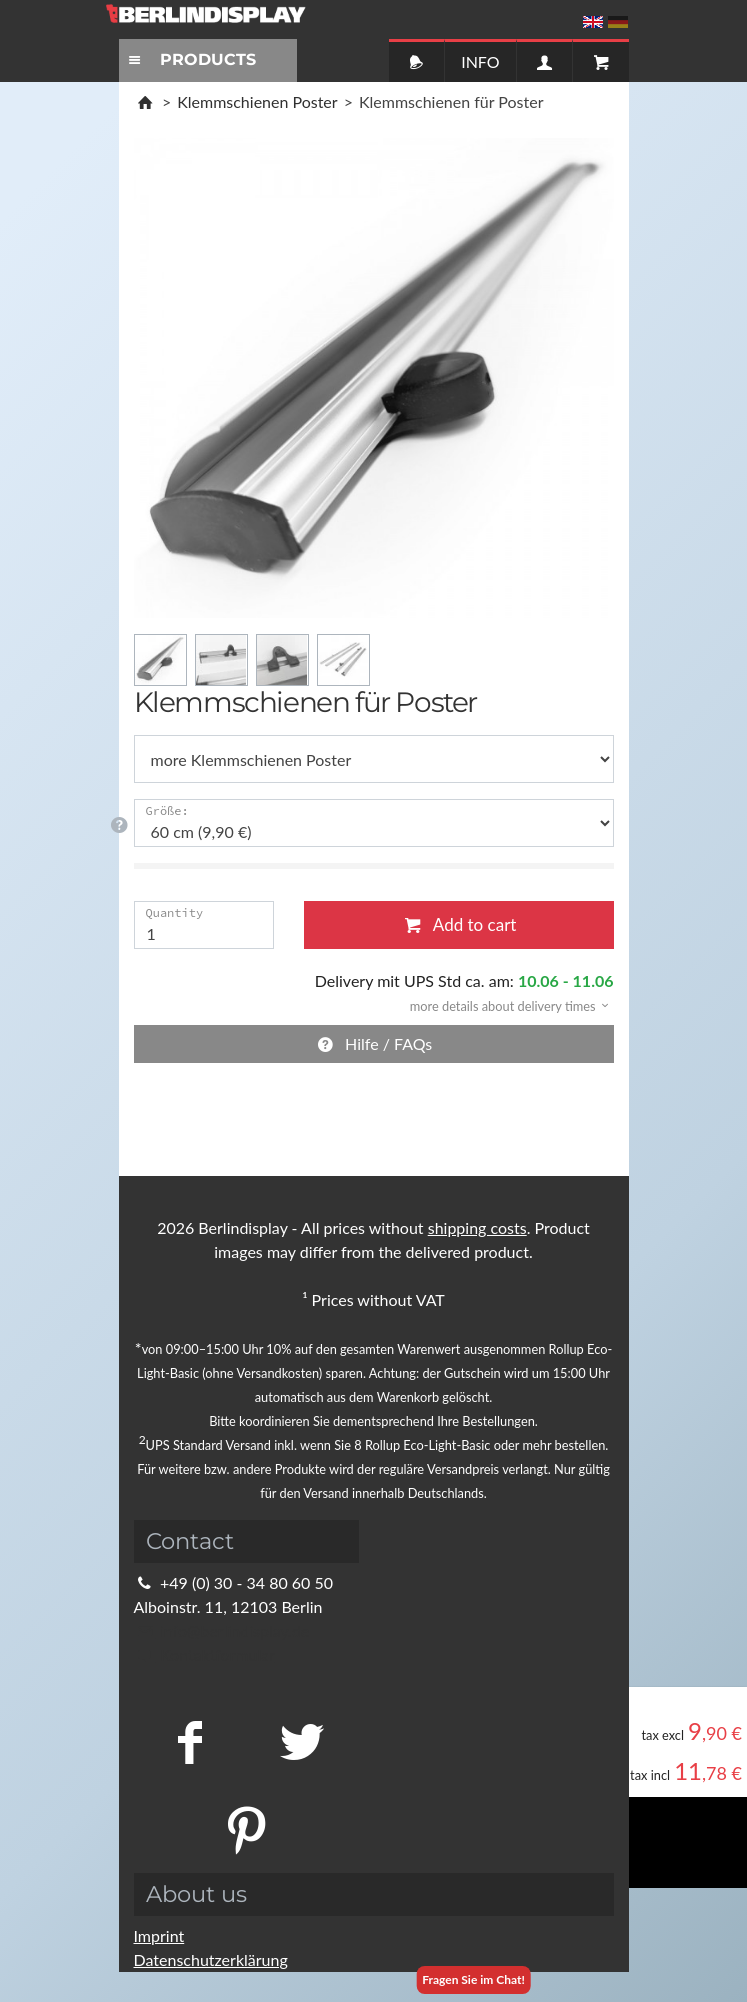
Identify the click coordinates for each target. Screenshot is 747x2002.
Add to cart (459, 924)
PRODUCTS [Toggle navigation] (190, 59)
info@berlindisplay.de (222, 1630)
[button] (503, 1004)
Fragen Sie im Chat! (473, 1979)
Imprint (159, 1935)
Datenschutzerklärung (211, 1959)
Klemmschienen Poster (257, 101)
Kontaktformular (204, 1654)
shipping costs (477, 1227)
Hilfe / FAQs (374, 1043)
